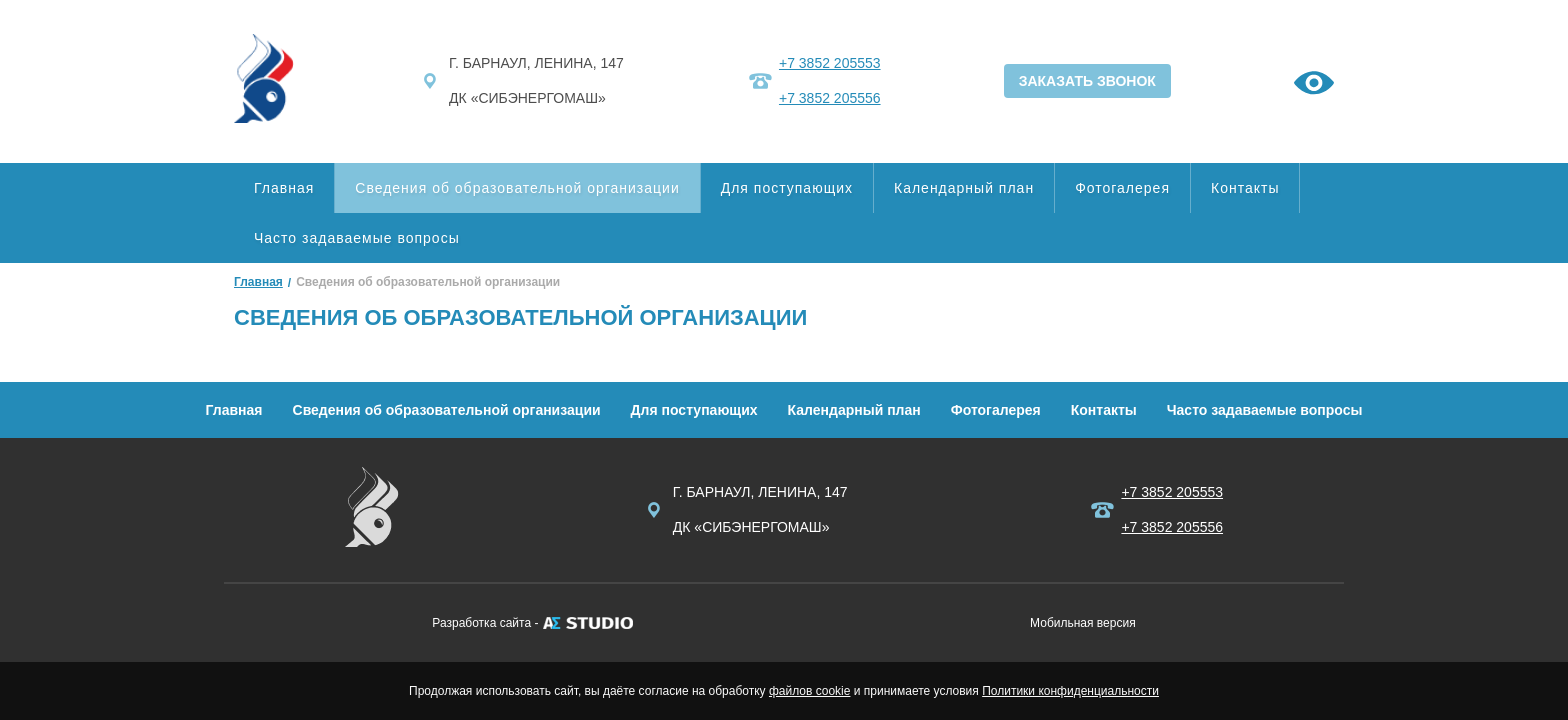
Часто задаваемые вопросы (357, 238)
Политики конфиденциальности (1070, 691)
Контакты (1245, 188)
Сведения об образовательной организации (517, 188)
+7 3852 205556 (830, 98)
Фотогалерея (1122, 188)
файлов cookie (809, 691)
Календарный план (964, 188)
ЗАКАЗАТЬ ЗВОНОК (1087, 81)
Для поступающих (787, 188)
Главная (284, 188)
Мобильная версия (1083, 623)
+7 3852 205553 (830, 63)
